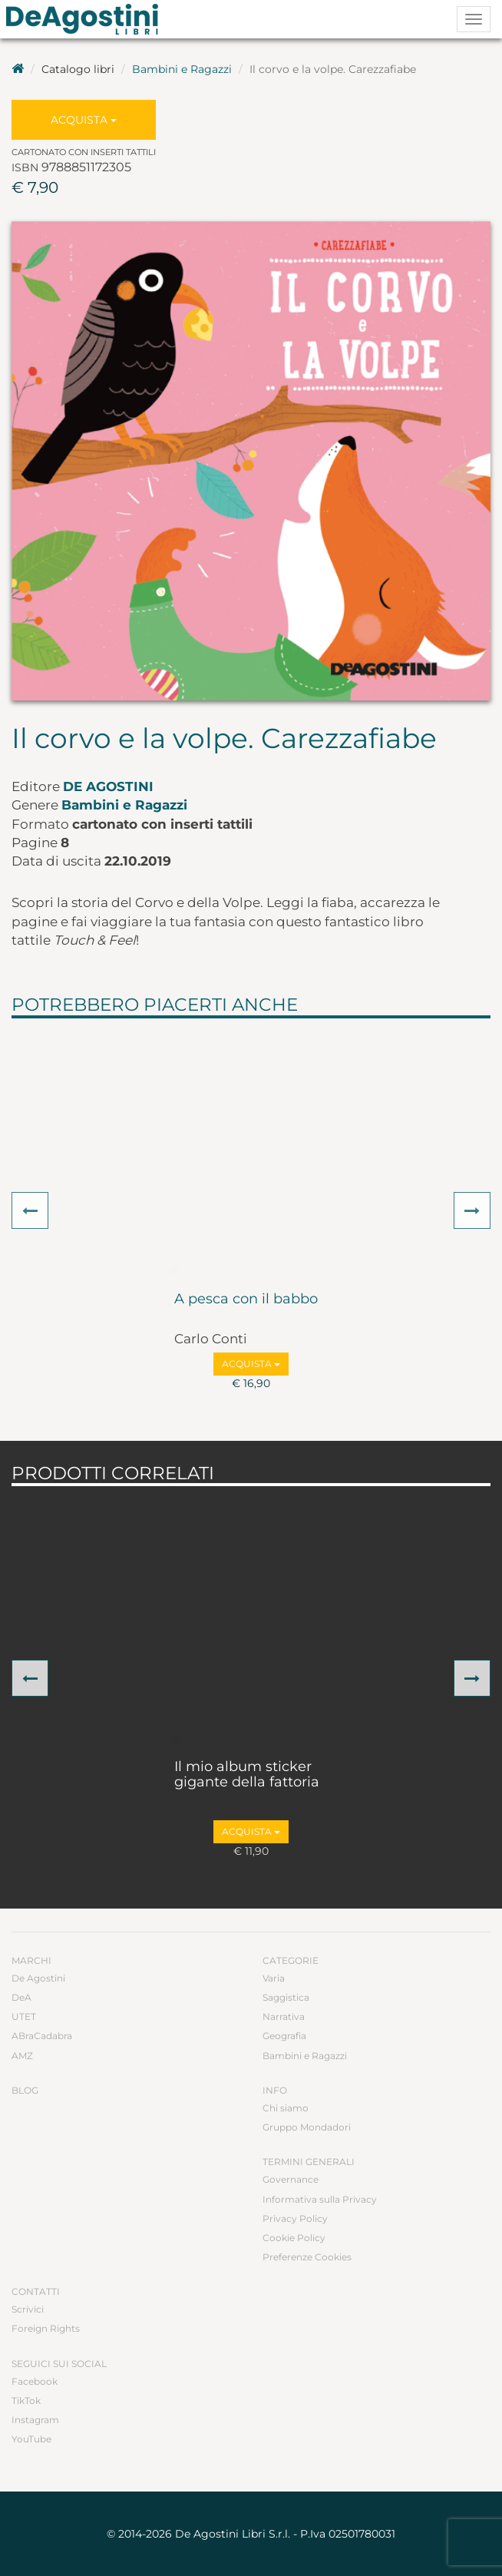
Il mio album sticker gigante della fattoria (246, 1775)
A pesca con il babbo (246, 1299)
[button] (30, 1210)
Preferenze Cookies (307, 2257)
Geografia (284, 2035)
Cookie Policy (294, 2237)
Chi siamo (286, 2108)
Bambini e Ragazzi (182, 69)
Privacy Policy (295, 2218)
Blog (25, 2090)
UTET (24, 2016)
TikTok (26, 2400)
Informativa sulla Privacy (320, 2199)
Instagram (35, 2419)
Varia (274, 1978)
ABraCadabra (42, 2035)
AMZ (22, 2055)
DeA (21, 1997)
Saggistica (286, 1997)
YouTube (31, 2439)
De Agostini (108, 786)
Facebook (35, 2381)
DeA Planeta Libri (86, 19)
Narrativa (284, 2016)
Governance (291, 2179)
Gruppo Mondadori (307, 2127)
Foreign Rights (46, 2328)
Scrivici (28, 2309)
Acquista (84, 120)
